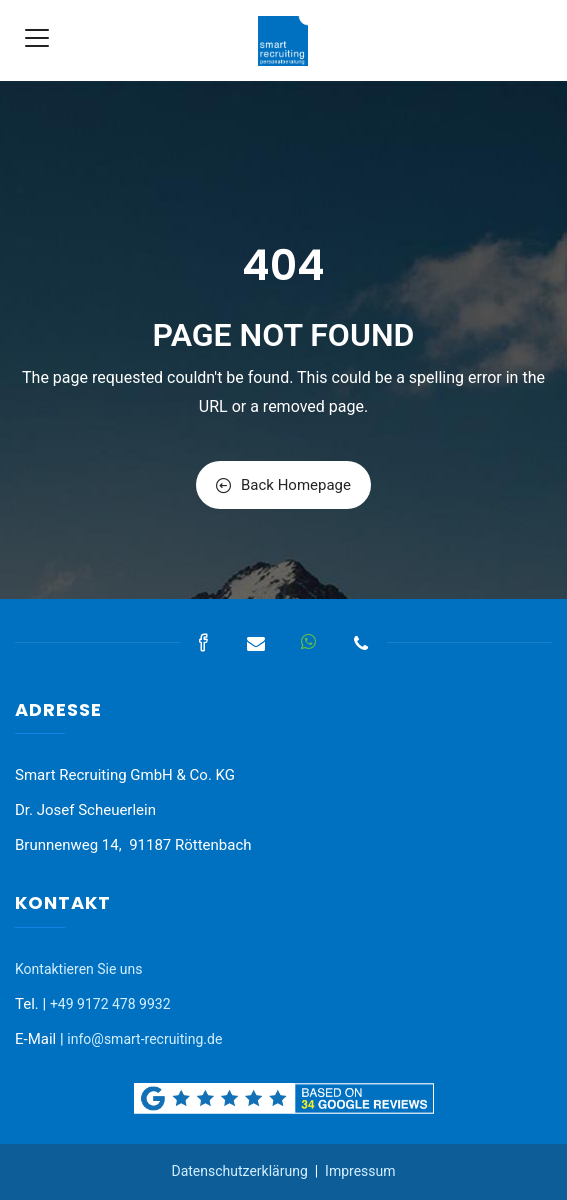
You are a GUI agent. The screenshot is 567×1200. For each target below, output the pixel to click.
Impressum (360, 1171)
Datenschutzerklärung (239, 1171)
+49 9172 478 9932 (110, 1004)
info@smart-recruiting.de (144, 1039)
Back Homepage (283, 485)
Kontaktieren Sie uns (79, 969)
